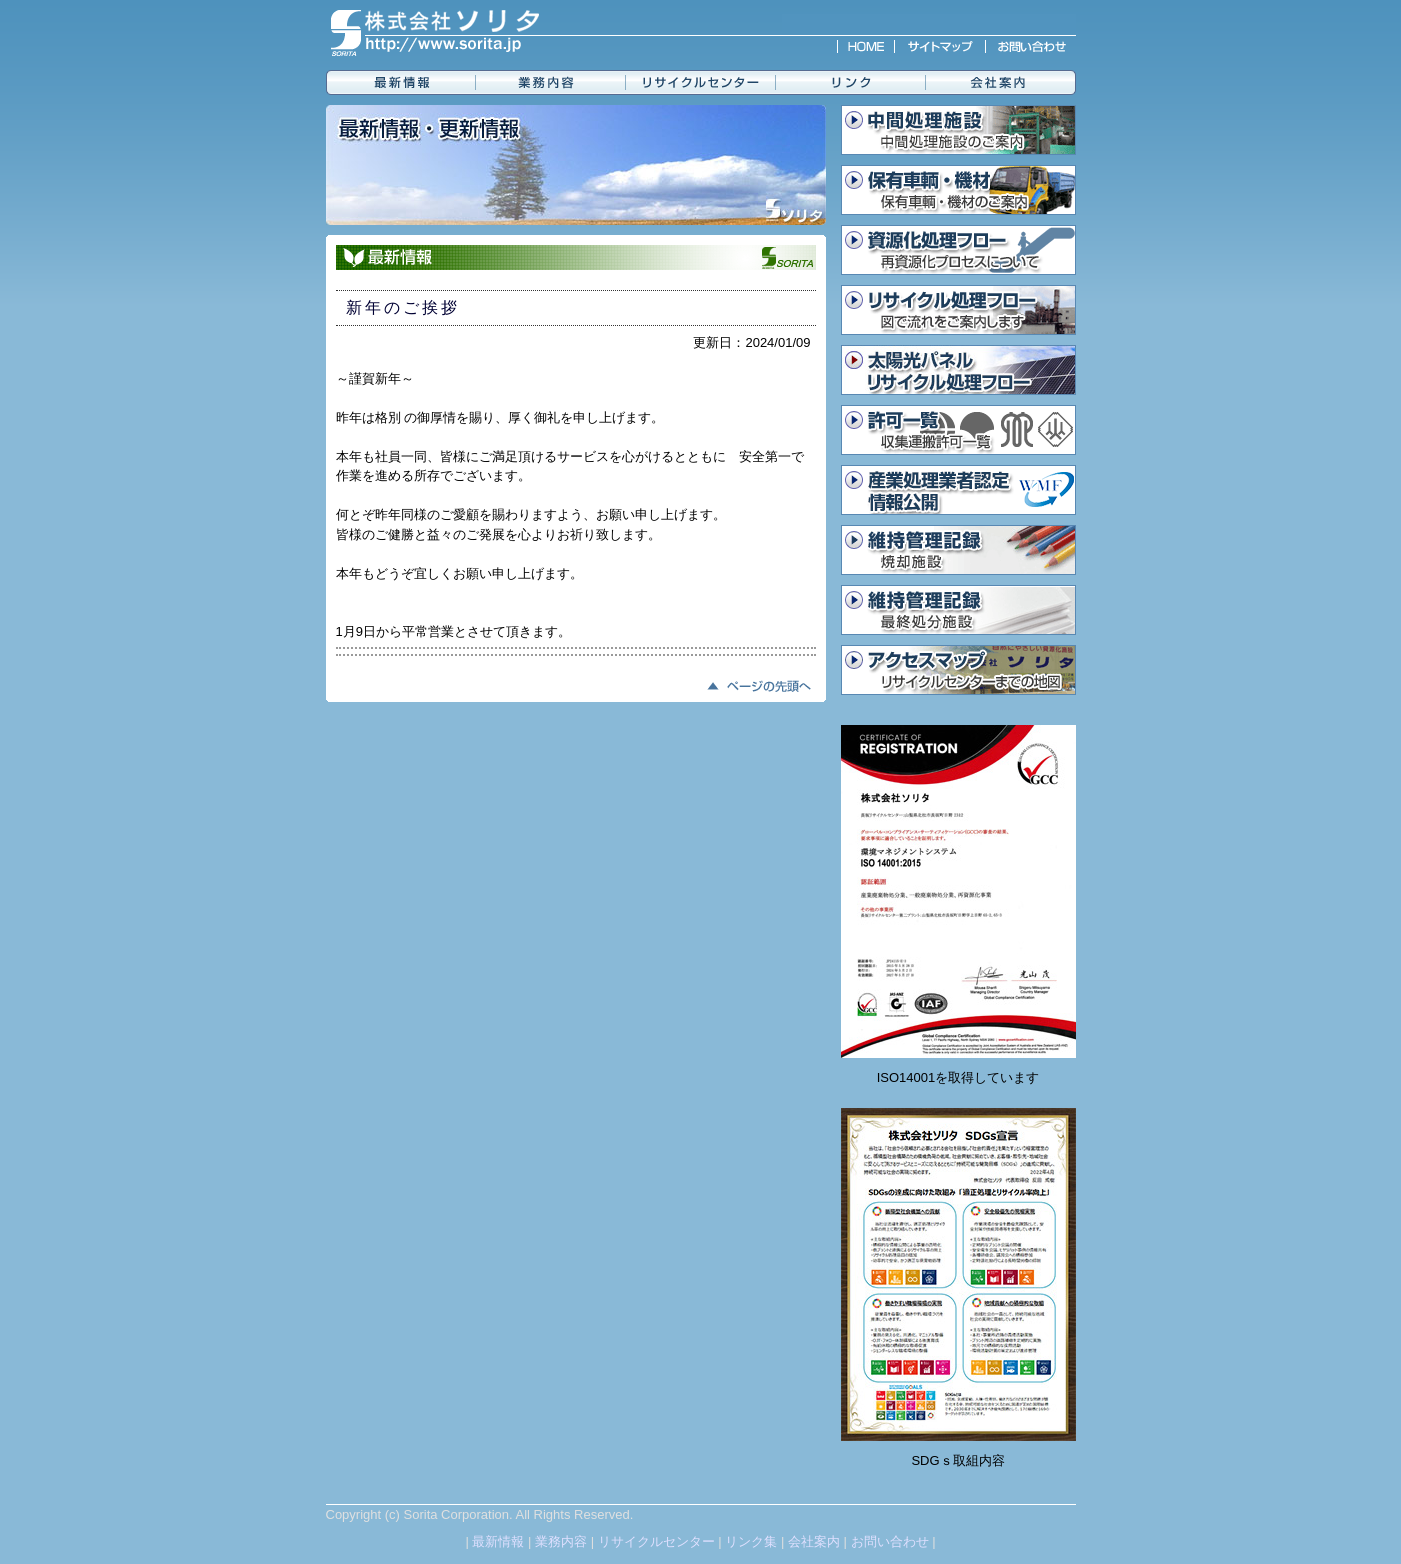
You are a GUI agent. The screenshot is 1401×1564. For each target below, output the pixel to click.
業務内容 (561, 1541)
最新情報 (498, 1541)
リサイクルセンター (656, 1541)
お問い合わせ (890, 1541)
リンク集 (751, 1541)
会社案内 (814, 1541)
